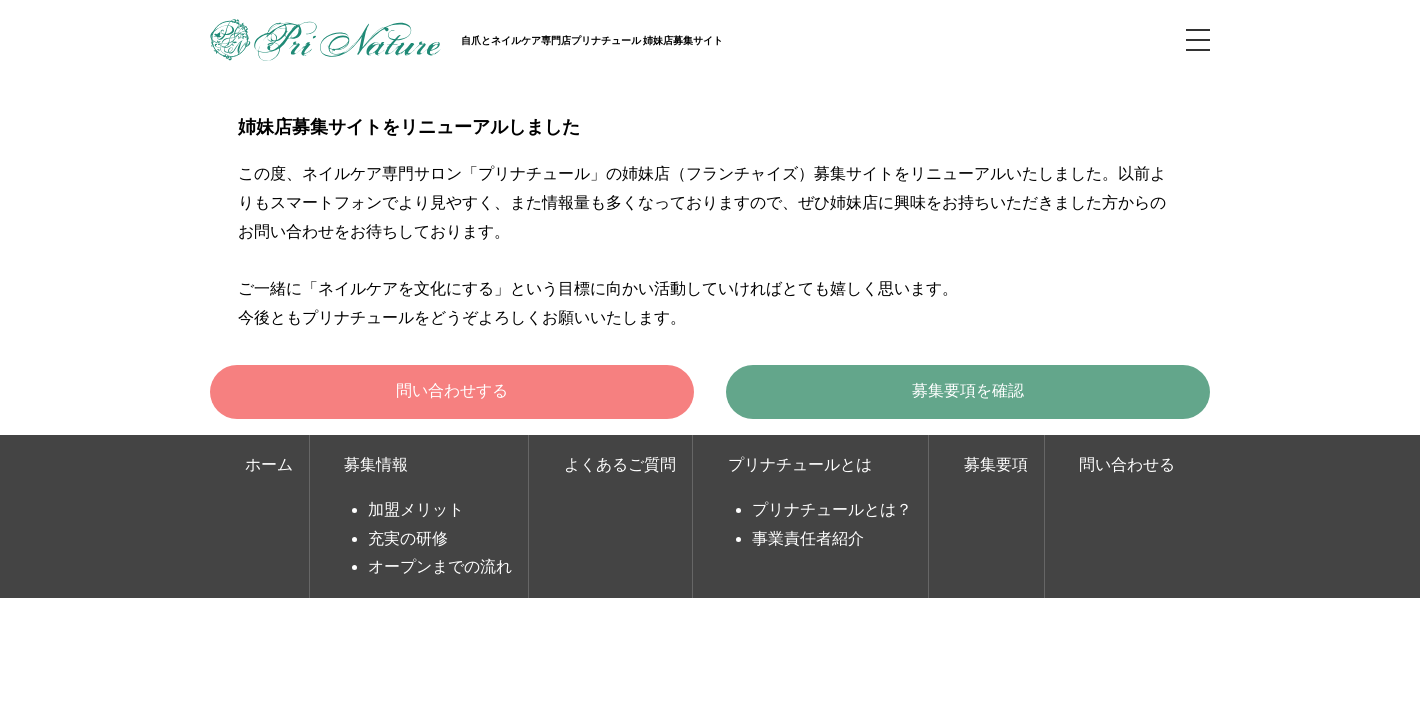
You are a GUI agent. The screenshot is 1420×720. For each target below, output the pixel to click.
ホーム (269, 464)
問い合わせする (452, 390)
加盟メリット (416, 509)
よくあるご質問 (620, 464)
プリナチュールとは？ (832, 509)
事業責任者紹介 (808, 538)
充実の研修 (408, 538)
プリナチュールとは (800, 464)
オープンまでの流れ (440, 566)
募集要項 (996, 464)
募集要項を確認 (968, 390)
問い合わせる (1127, 464)
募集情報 (376, 464)
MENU (1198, 40)
